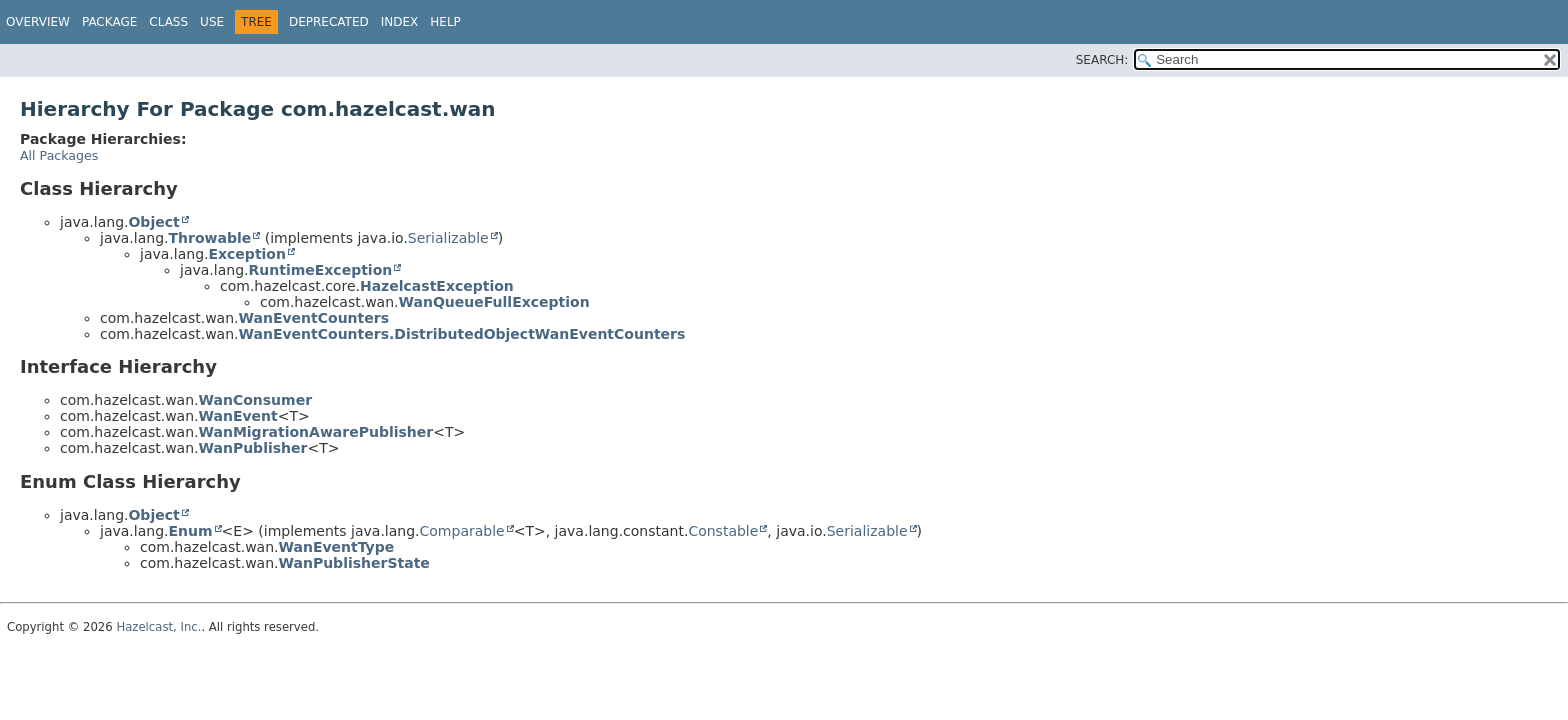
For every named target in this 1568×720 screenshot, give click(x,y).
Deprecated (329, 22)
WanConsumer (256, 400)
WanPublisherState (354, 563)
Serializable (448, 238)
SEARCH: (1102, 60)
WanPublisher (253, 448)
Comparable (462, 531)
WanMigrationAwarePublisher (316, 432)
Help (445, 22)
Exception (247, 254)
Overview (38, 22)
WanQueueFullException (494, 302)
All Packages (59, 155)
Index (400, 22)
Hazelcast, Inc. (158, 627)
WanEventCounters (314, 318)
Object (153, 222)
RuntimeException (320, 270)
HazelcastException (437, 286)
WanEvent (238, 416)
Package (109, 22)
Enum (190, 531)
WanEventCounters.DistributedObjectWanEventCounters (462, 334)
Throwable (209, 238)
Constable (723, 531)
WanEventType (337, 547)
